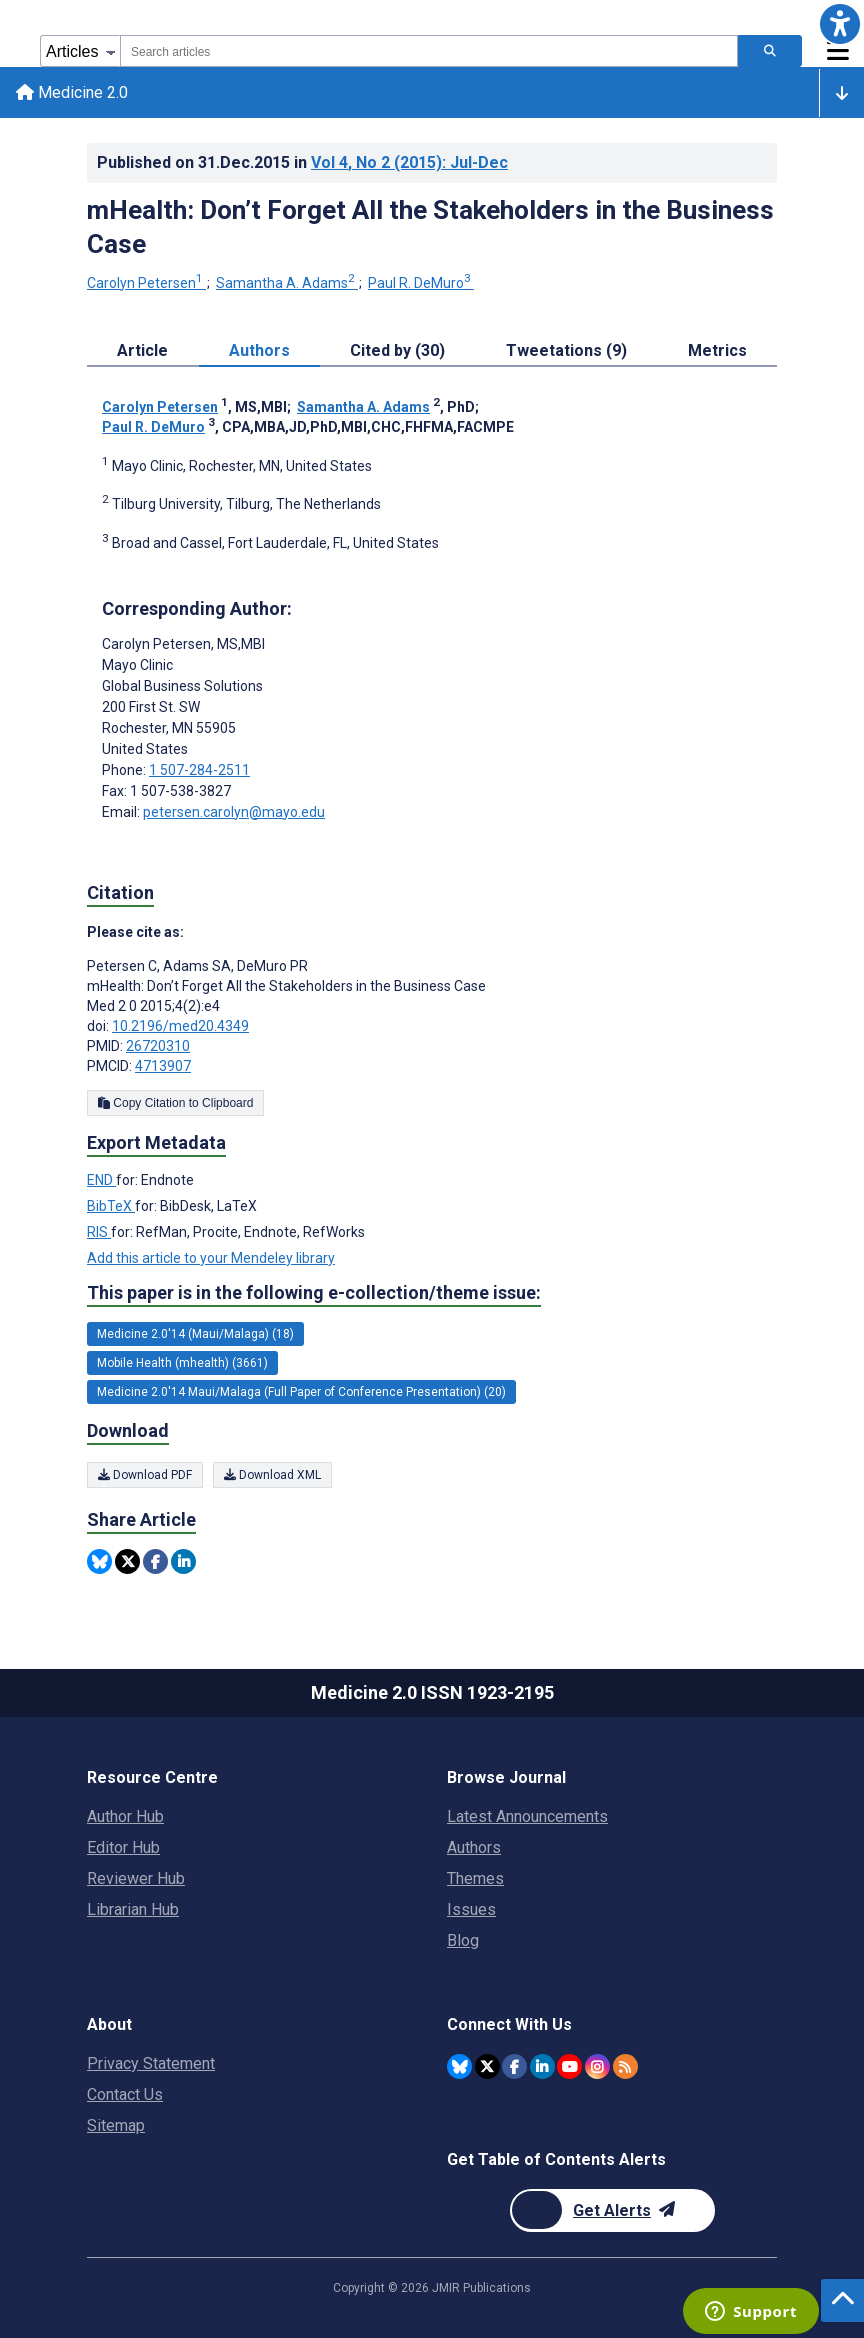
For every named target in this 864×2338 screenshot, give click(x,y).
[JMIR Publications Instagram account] (597, 2066)
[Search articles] (770, 51)
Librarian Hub (133, 1909)
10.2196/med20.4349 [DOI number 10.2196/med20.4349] (180, 1026)
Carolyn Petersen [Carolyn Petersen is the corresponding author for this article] (183, 644)
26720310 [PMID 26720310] (158, 1046)
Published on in (302, 162)
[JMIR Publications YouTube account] (569, 2066)
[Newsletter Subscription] (612, 2210)
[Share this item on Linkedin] (183, 1561)
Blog (463, 1940)
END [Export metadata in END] (101, 1180)
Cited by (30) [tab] (397, 350)
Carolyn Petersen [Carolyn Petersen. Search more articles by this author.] (146, 283)
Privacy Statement (151, 2063)
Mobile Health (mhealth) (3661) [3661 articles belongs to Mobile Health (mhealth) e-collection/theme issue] (182, 1363)
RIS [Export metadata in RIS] (99, 1232)
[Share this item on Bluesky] (99, 1561)
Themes (475, 1878)
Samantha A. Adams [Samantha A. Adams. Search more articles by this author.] (287, 283)
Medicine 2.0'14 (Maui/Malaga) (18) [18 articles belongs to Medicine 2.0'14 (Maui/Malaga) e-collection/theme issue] (195, 1334)
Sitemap (116, 2125)
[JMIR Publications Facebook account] (514, 2066)
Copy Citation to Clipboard (175, 1103)
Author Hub (125, 1816)
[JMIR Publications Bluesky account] (459, 2066)
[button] (840, 24)
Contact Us (125, 2094)
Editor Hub (123, 1847)
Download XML (272, 1475)
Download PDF (145, 1475)
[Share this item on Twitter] (127, 1561)
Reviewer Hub (136, 1878)
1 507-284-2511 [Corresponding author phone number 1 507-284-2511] (199, 770)
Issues (471, 1909)
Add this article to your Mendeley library (211, 1258)
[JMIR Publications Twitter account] (487, 2066)
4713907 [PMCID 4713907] (163, 1066)
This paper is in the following (314, 1293)
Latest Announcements (527, 1816)
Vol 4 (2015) (409, 162)
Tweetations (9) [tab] (566, 350)
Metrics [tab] (717, 350)
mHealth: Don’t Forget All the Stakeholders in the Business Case (430, 227)
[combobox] (429, 51)
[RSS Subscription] (625, 2066)
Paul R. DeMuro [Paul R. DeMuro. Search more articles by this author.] (421, 283)
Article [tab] (142, 350)
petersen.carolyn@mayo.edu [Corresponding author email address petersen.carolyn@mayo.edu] (234, 812)
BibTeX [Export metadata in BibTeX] (111, 1206)
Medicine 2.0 (72, 92)
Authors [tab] (259, 350)
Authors (474, 1847)
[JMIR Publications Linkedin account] (542, 2066)
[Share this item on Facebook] (155, 1561)
